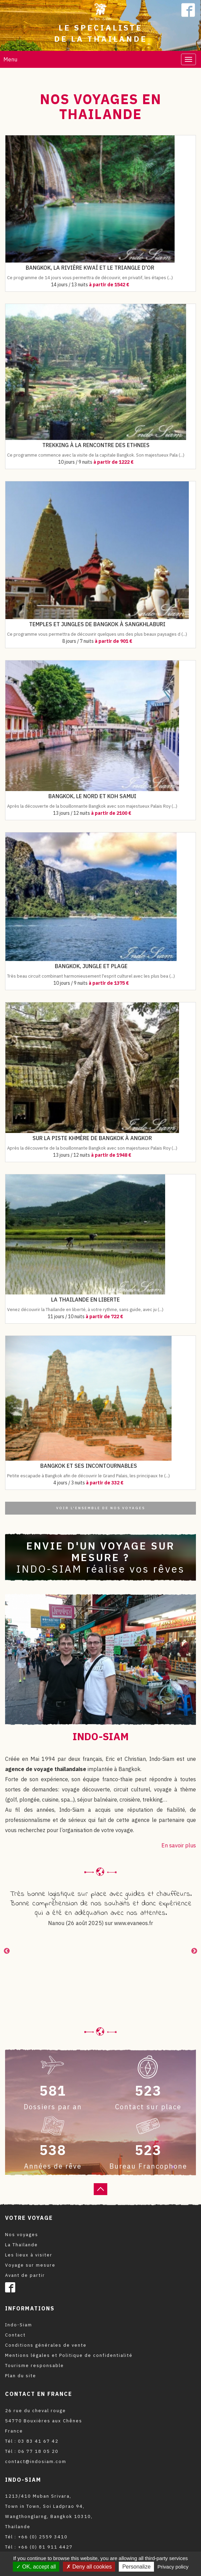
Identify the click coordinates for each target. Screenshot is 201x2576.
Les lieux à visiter (28, 2255)
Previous (6, 1951)
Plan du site (20, 2376)
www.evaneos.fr (133, 1923)
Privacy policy (172, 2567)
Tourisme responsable (34, 2365)
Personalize (136, 2567)
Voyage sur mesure (30, 2265)
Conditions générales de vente (46, 2345)
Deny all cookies (89, 2567)
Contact (15, 2335)
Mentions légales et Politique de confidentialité (69, 2355)
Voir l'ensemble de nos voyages (100, 1508)
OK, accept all (36, 2567)
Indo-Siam (18, 2325)
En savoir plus (178, 1845)
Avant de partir (25, 2275)
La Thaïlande (21, 2245)
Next (194, 1951)
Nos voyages (21, 2234)
